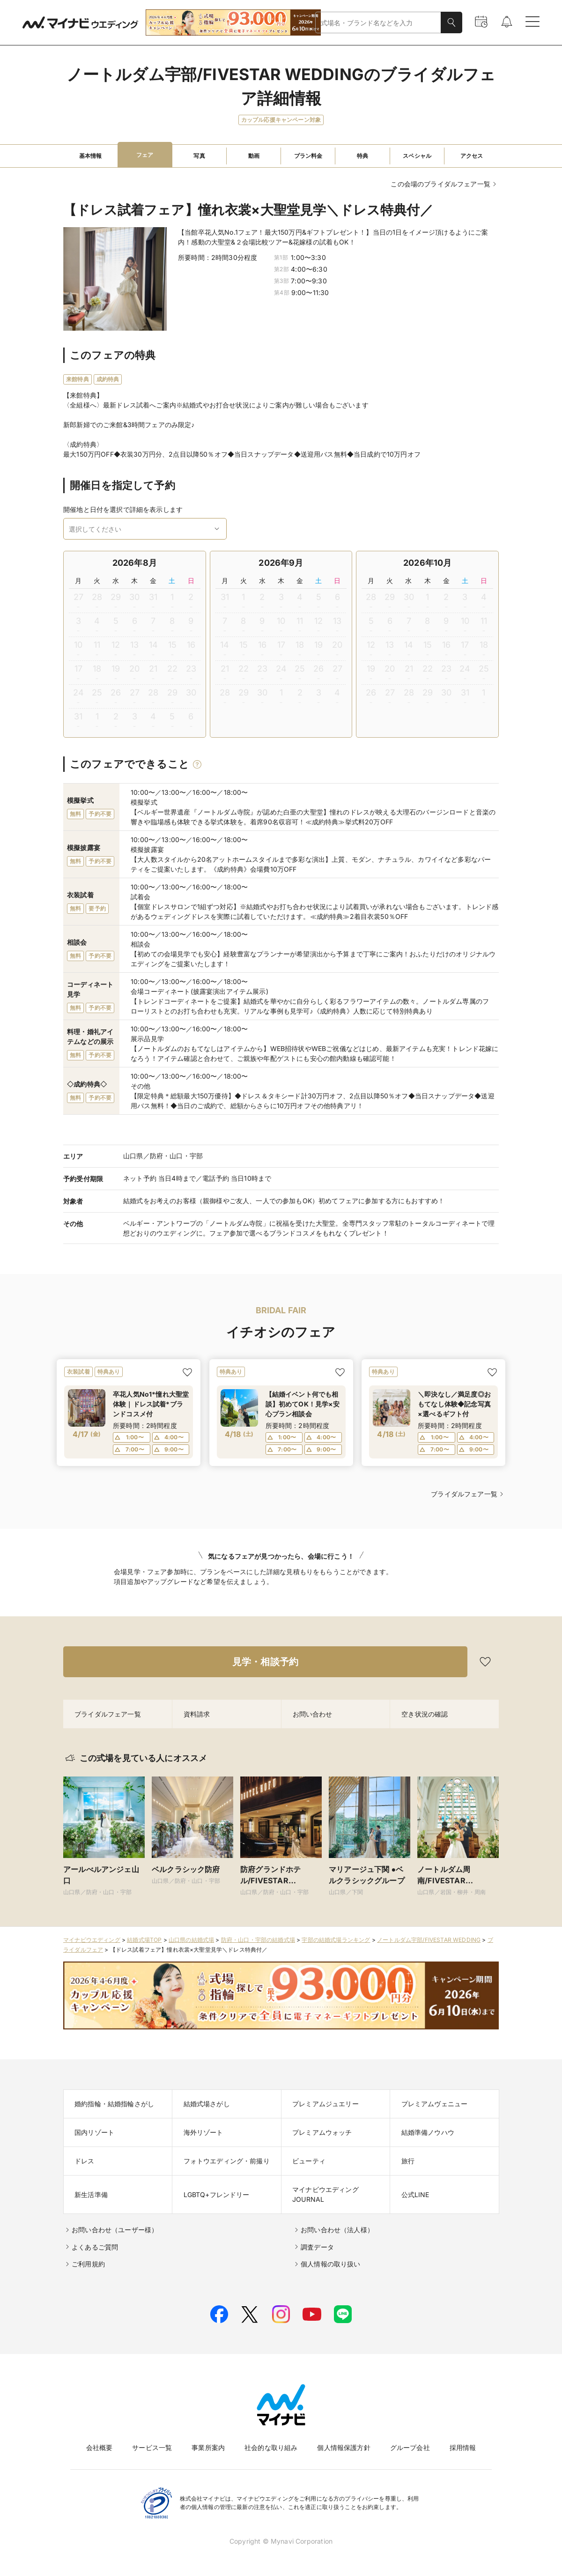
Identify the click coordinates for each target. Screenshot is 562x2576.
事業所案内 (208, 2447)
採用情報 (463, 2447)
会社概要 (99, 2447)
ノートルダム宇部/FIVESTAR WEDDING (429, 1939)
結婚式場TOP (144, 1939)
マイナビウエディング (91, 1939)
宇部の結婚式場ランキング (336, 1939)
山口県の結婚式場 (191, 1939)
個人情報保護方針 (343, 2447)
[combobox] (378, 23)
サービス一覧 (152, 2447)
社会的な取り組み (270, 2447)
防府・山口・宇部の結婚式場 (258, 1939)
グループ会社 (410, 2447)
